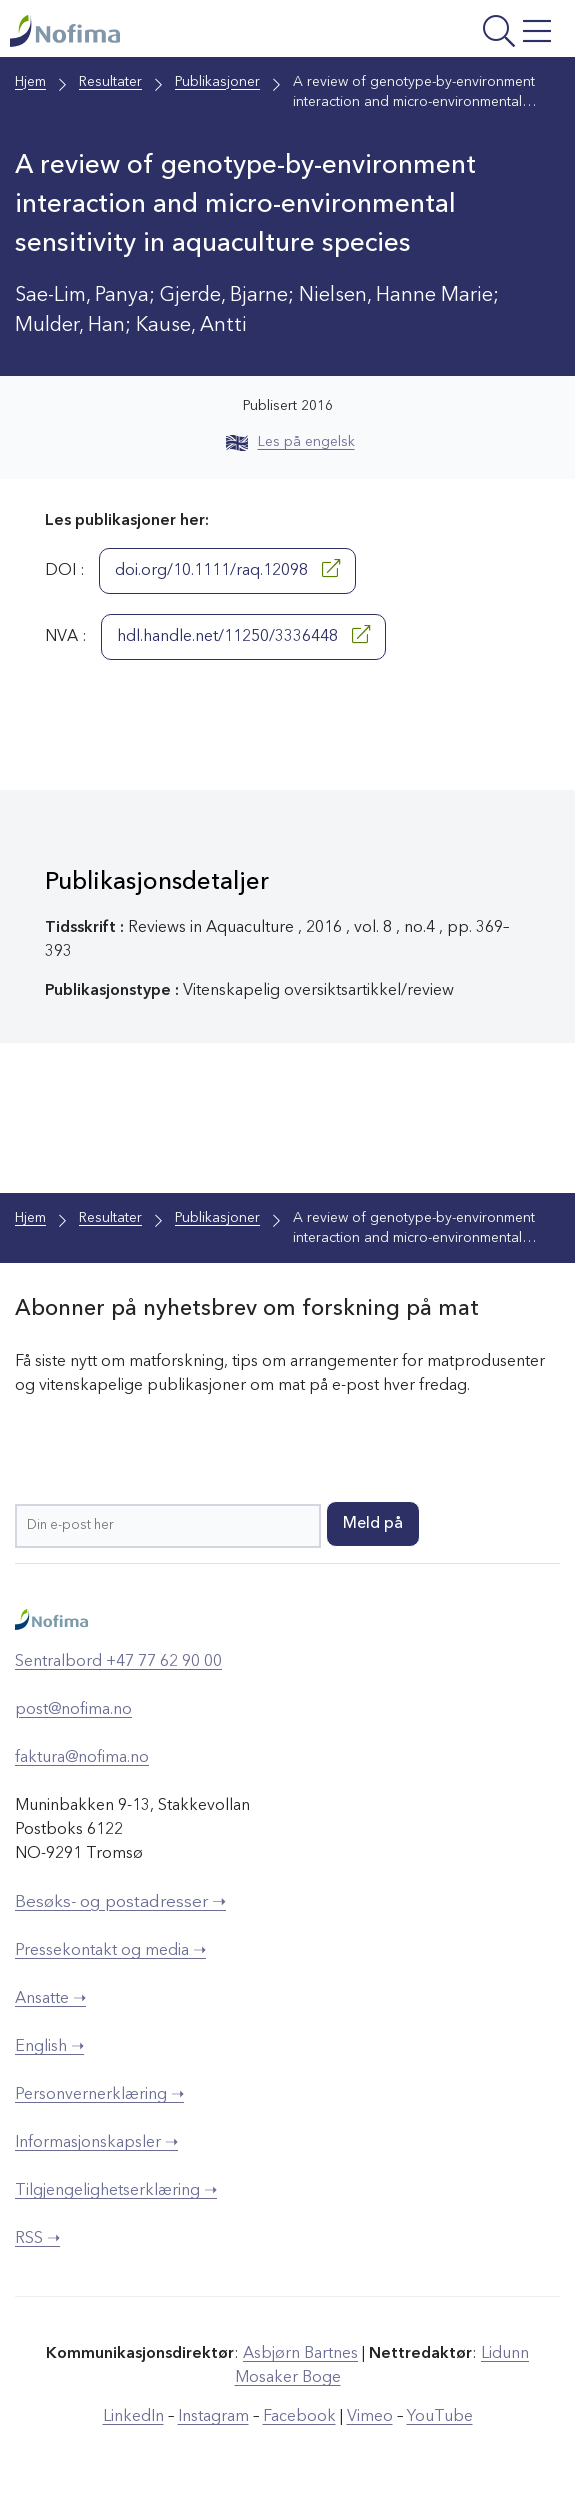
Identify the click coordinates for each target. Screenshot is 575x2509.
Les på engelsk (290, 442)
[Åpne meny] (460, 33)
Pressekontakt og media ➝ (110, 1951)
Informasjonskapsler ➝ (96, 2143)
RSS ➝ (37, 2239)
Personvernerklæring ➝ (99, 2095)
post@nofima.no (73, 1710)
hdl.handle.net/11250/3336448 (243, 635)
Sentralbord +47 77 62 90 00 (118, 1662)
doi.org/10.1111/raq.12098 (227, 569)
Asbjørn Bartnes (300, 2354)
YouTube (440, 2417)
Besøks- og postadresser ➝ (120, 1902)
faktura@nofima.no (82, 1758)
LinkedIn (133, 2417)
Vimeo (370, 2417)
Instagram (213, 2417)
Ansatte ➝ (50, 1999)
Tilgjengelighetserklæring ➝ (116, 2191)
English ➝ (49, 2047)
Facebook (299, 2417)
